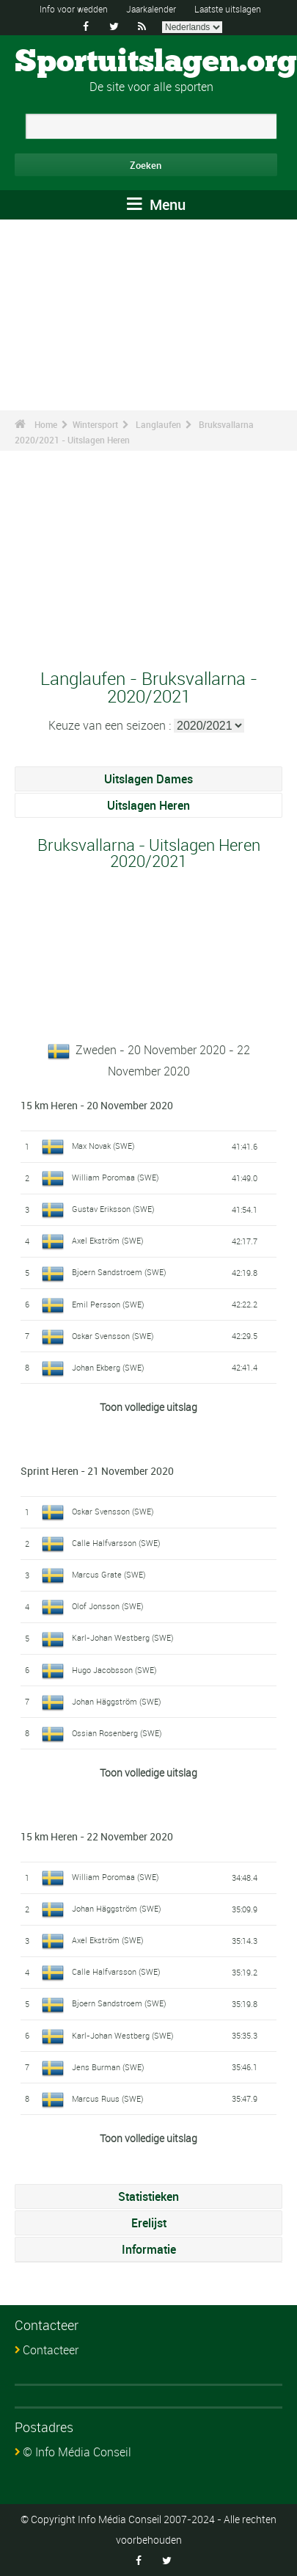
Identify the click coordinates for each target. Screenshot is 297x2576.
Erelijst (148, 2223)
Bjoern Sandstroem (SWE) (119, 1271)
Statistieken (148, 2196)
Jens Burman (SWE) (108, 2066)
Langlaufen (158, 424)
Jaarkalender (151, 9)
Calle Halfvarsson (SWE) (116, 1542)
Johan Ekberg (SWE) (108, 1367)
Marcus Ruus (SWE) (108, 2098)
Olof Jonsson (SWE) (108, 1605)
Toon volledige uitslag (148, 1407)
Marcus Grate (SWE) (109, 1574)
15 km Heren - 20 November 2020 (97, 1105)
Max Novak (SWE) (103, 1145)
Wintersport (95, 424)
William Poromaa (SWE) (115, 1177)
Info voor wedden (74, 9)
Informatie (149, 2249)
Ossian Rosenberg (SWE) (117, 1732)
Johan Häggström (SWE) (116, 1701)
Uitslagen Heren (148, 805)
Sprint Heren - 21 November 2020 (97, 1471)
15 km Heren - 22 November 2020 (97, 1836)
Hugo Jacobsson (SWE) (114, 1669)
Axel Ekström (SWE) (108, 1240)
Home (45, 424)
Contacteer (50, 2350)
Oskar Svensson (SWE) (113, 1335)
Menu (156, 204)
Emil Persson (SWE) (108, 1304)
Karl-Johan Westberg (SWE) (123, 1637)
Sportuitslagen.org (156, 62)
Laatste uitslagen (227, 9)
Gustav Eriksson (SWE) (113, 1208)
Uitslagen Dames (148, 779)
